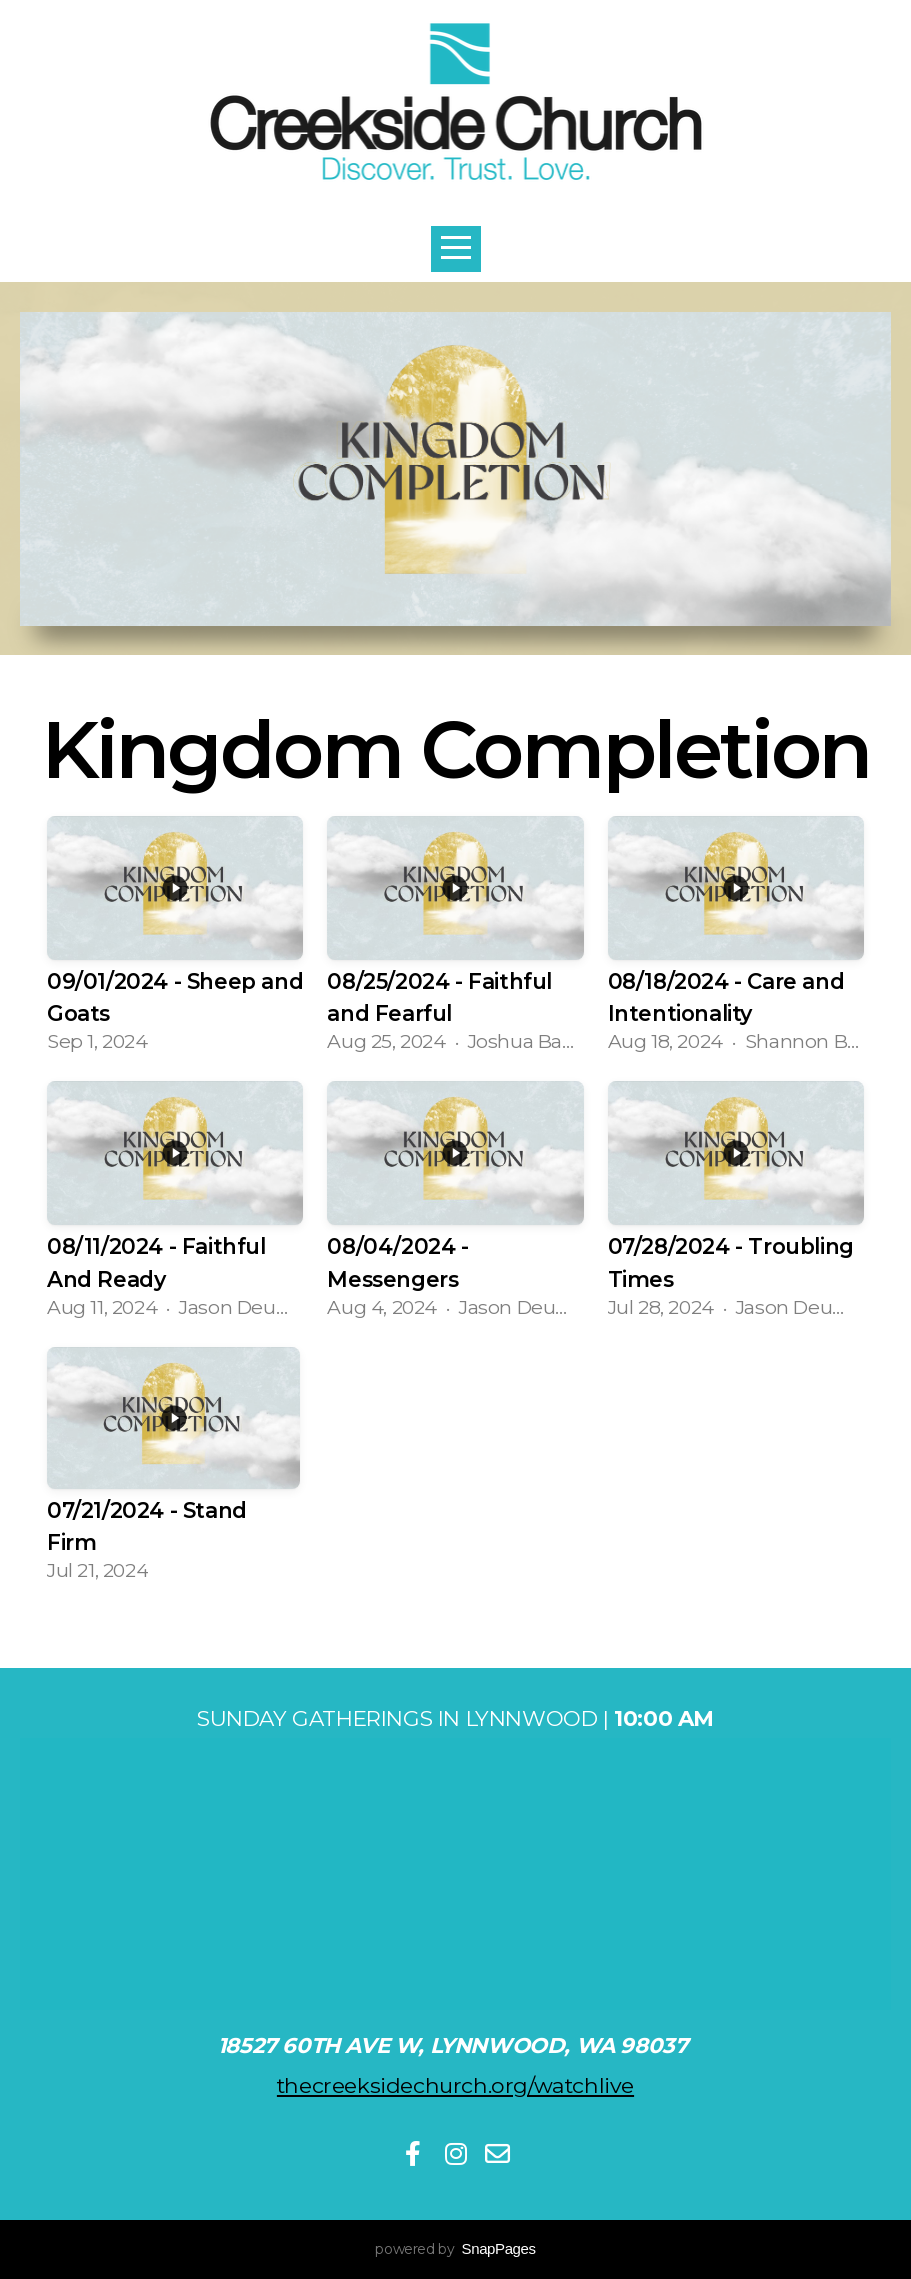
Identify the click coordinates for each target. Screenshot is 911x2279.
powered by (455, 2249)
